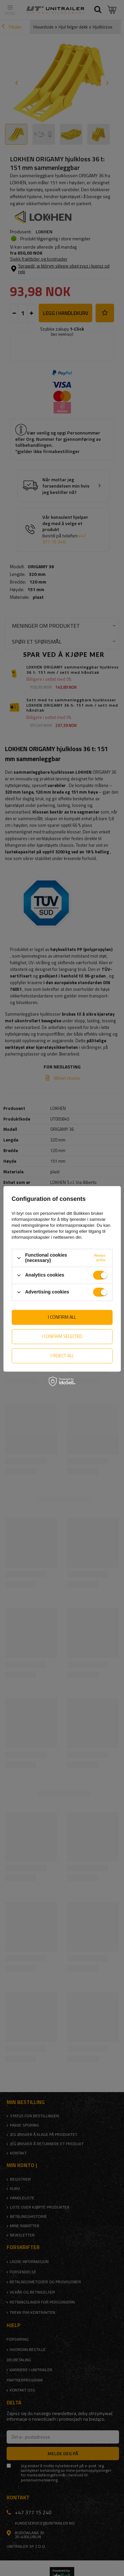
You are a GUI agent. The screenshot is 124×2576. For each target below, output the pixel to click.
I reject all (62, 1355)
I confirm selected (62, 1336)
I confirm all (62, 1316)
